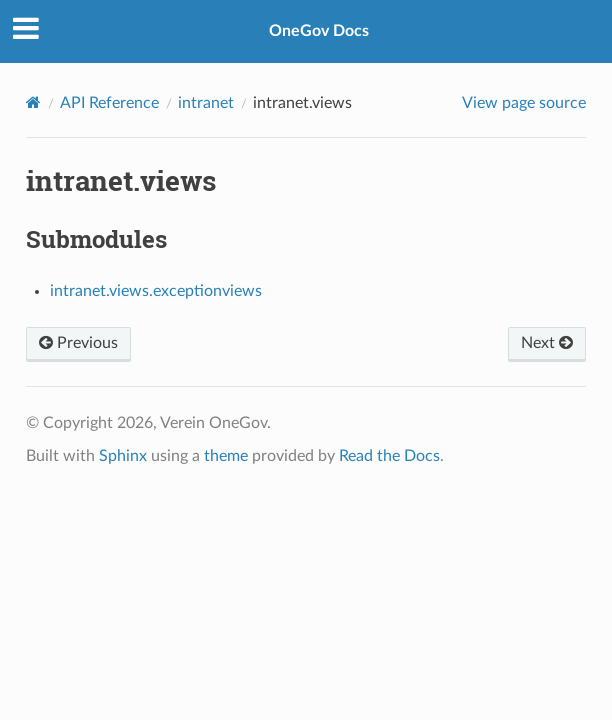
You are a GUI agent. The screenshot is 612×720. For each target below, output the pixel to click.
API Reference (109, 103)
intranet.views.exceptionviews (156, 291)
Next (547, 343)
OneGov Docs (319, 31)
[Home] (33, 102)
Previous (78, 343)
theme (226, 456)
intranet (206, 103)
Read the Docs (389, 456)
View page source (524, 103)
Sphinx (123, 456)
